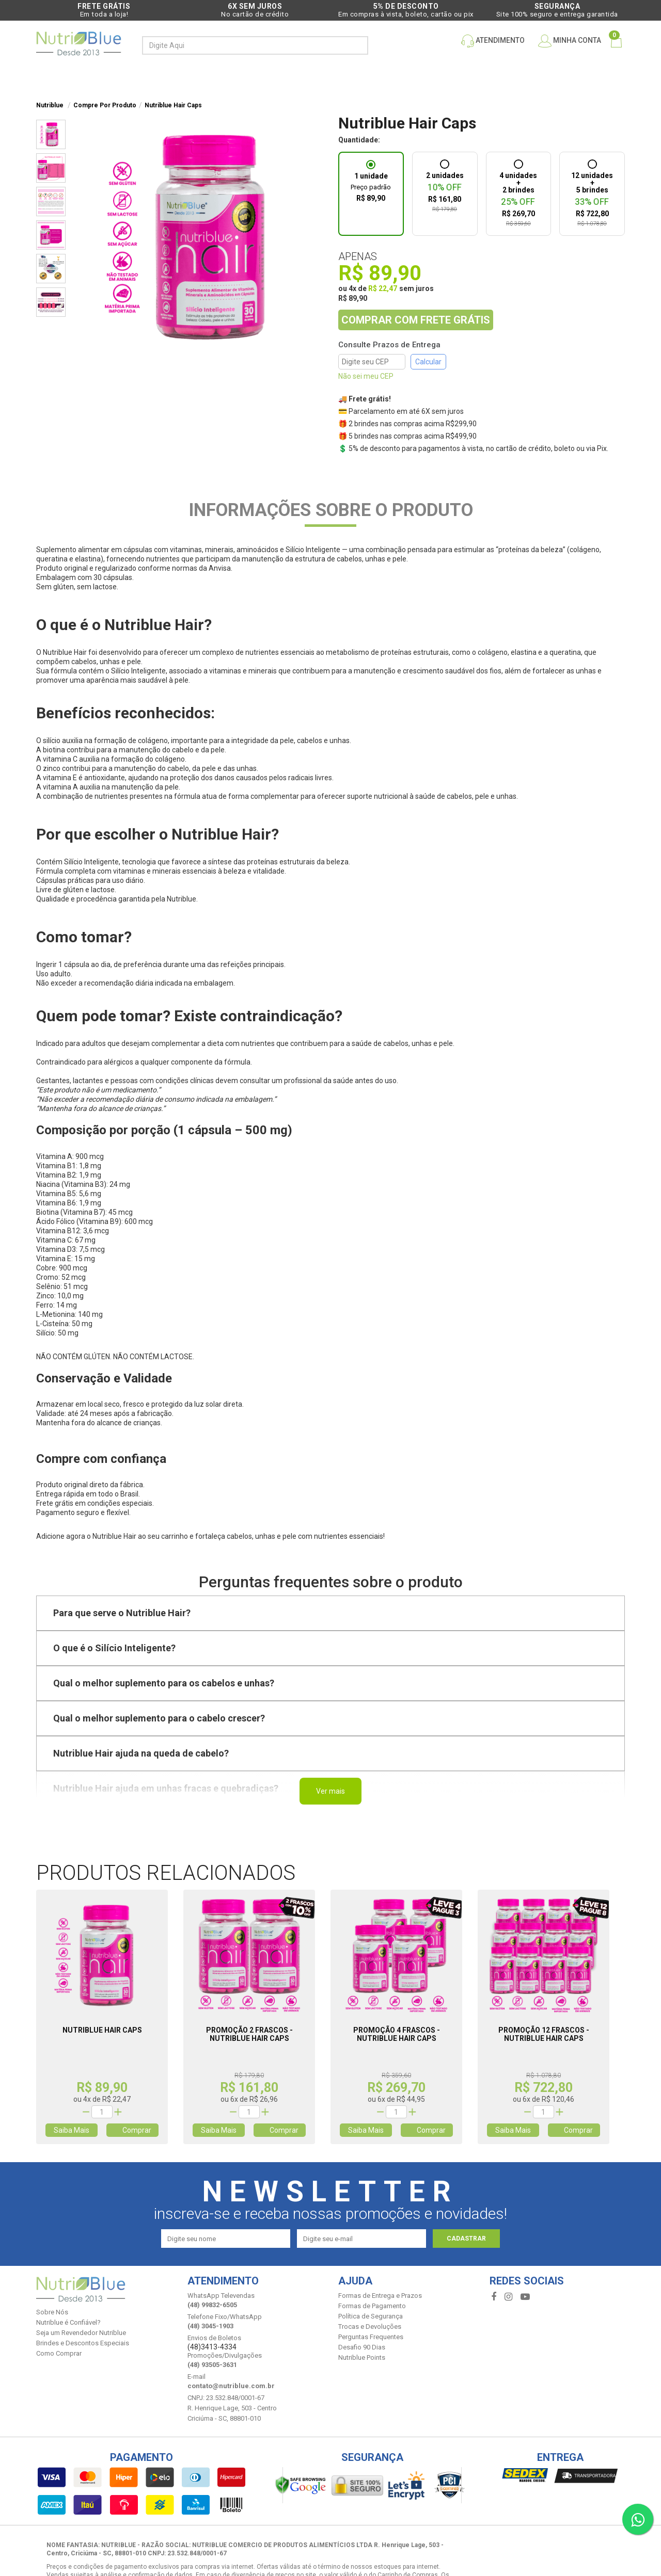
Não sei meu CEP (366, 376)
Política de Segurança (370, 2316)
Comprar (132, 2130)
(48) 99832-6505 (212, 2305)
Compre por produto (176, 76)
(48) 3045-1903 (210, 2326)
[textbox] (246, 45)
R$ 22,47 (382, 288)
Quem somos (515, 76)
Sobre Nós (52, 2312)
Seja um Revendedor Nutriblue (81, 2333)
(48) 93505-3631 (212, 2365)
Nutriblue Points (361, 2357)
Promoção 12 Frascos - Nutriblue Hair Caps (543, 2034)
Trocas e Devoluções (369, 2326)
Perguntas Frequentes (370, 2337)
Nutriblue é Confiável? (68, 2322)
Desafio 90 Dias (361, 2347)
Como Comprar (59, 2353)
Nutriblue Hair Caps (102, 2030)
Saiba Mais (71, 2130)
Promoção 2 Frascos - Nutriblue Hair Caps (249, 2034)
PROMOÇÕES (273, 76)
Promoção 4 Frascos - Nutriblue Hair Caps (396, 2034)
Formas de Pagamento (372, 2306)
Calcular (428, 362)
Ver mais (330, 1791)
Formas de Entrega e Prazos (380, 2295)
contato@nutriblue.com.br (231, 2386)
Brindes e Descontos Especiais (82, 2343)
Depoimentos (446, 76)
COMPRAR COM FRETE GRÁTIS (415, 320)
